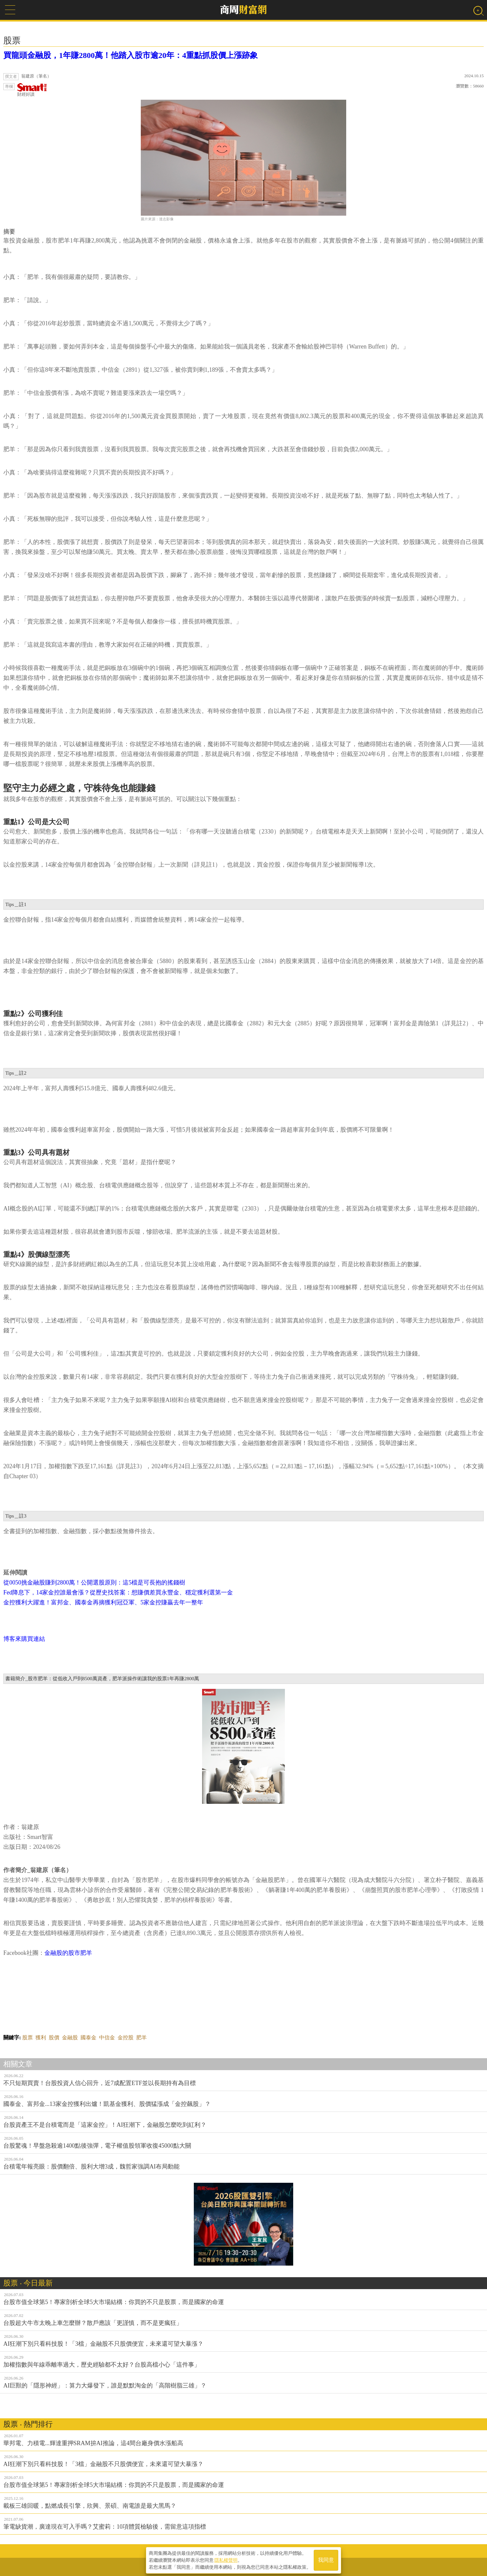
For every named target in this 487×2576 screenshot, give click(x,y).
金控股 (126, 2037)
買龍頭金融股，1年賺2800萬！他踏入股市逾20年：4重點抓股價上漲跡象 (130, 55)
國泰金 (88, 2037)
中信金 (107, 2037)
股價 (54, 2037)
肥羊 (141, 2037)
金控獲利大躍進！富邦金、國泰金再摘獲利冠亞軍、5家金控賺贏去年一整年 (103, 1602)
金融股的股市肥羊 (68, 1953)
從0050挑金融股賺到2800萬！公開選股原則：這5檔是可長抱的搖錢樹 (94, 1582)
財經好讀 (32, 90)
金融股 (70, 2037)
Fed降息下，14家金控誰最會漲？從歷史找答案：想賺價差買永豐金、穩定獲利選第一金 (118, 1592)
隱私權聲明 (226, 2559)
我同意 (326, 2560)
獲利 (40, 2037)
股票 (27, 2037)
